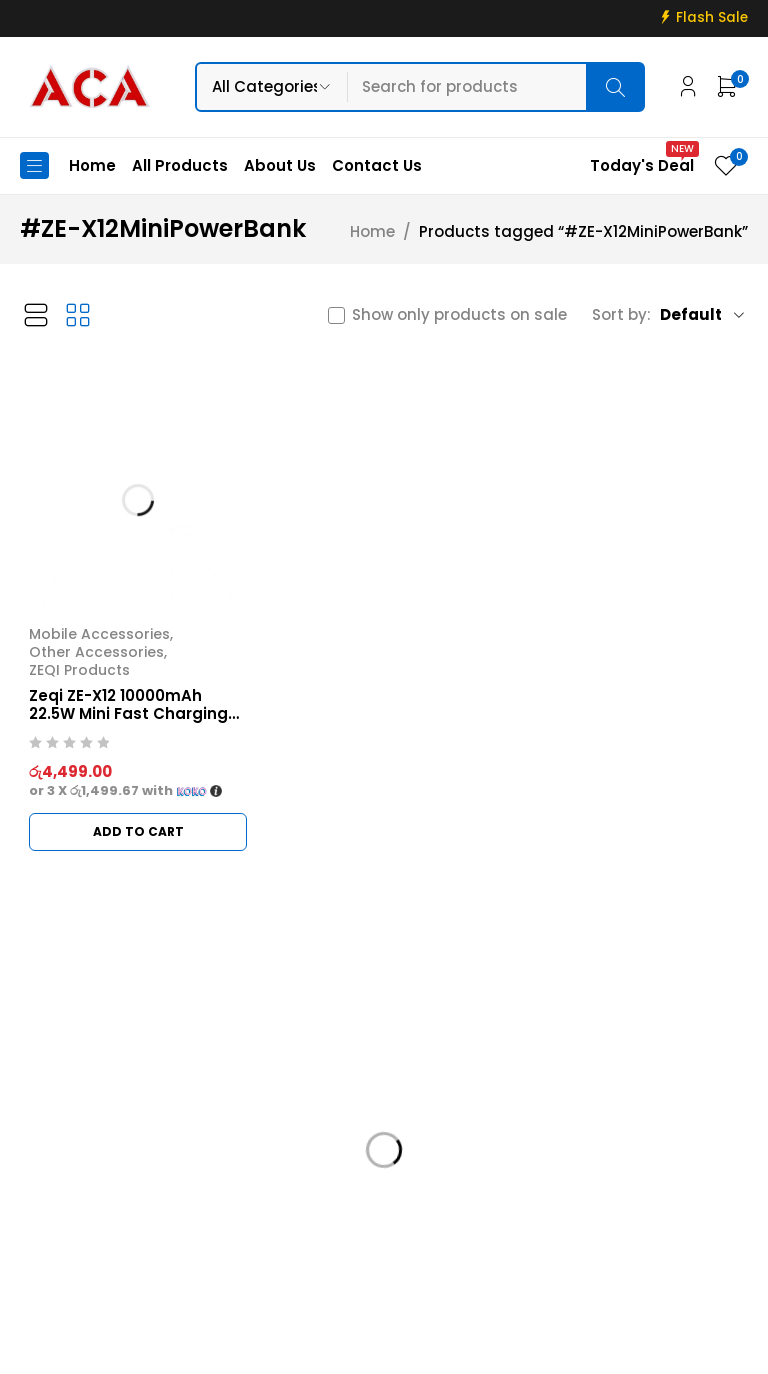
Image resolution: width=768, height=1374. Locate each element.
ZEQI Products (79, 670)
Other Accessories (96, 652)
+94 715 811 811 (84, 1223)
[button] (138, 832)
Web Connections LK (604, 1346)
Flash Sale (712, 18)
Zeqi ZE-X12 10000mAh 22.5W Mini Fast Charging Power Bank (128, 713)
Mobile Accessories (99, 634)
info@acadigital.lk (92, 1193)
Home (372, 232)
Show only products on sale (459, 315)
